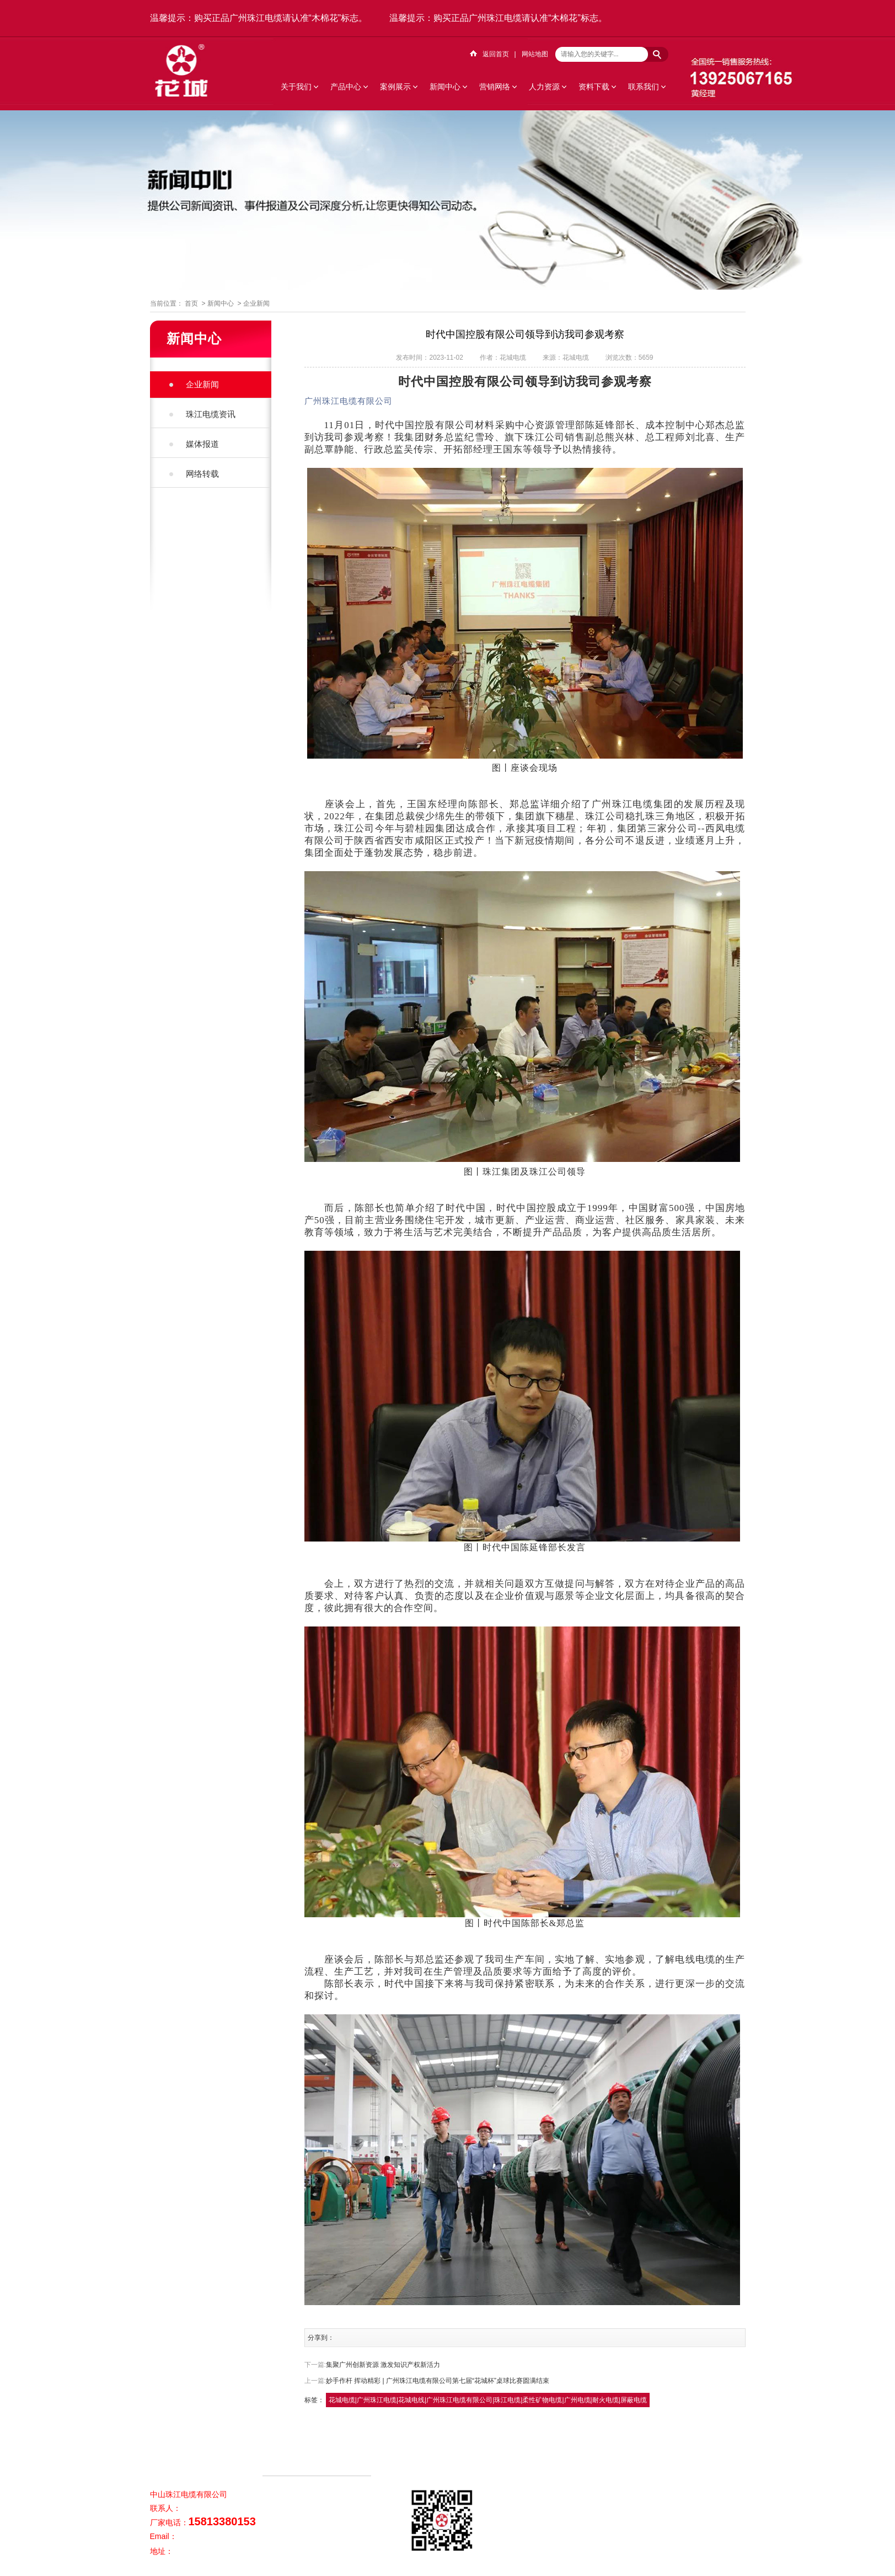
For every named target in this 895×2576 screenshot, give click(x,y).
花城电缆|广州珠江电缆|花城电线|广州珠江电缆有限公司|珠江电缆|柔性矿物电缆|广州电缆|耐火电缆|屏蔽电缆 (488, 2400)
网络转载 (202, 473)
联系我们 (643, 86)
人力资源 (544, 86)
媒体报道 (202, 444)
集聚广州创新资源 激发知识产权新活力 (383, 2365)
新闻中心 (445, 86)
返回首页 (496, 54)
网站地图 (535, 54)
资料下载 (593, 86)
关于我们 (296, 86)
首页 (191, 303)
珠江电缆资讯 (210, 414)
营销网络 (494, 86)
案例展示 (395, 86)
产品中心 (345, 86)
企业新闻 (256, 303)
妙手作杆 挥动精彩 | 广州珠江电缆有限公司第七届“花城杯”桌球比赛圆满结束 (437, 2381)
